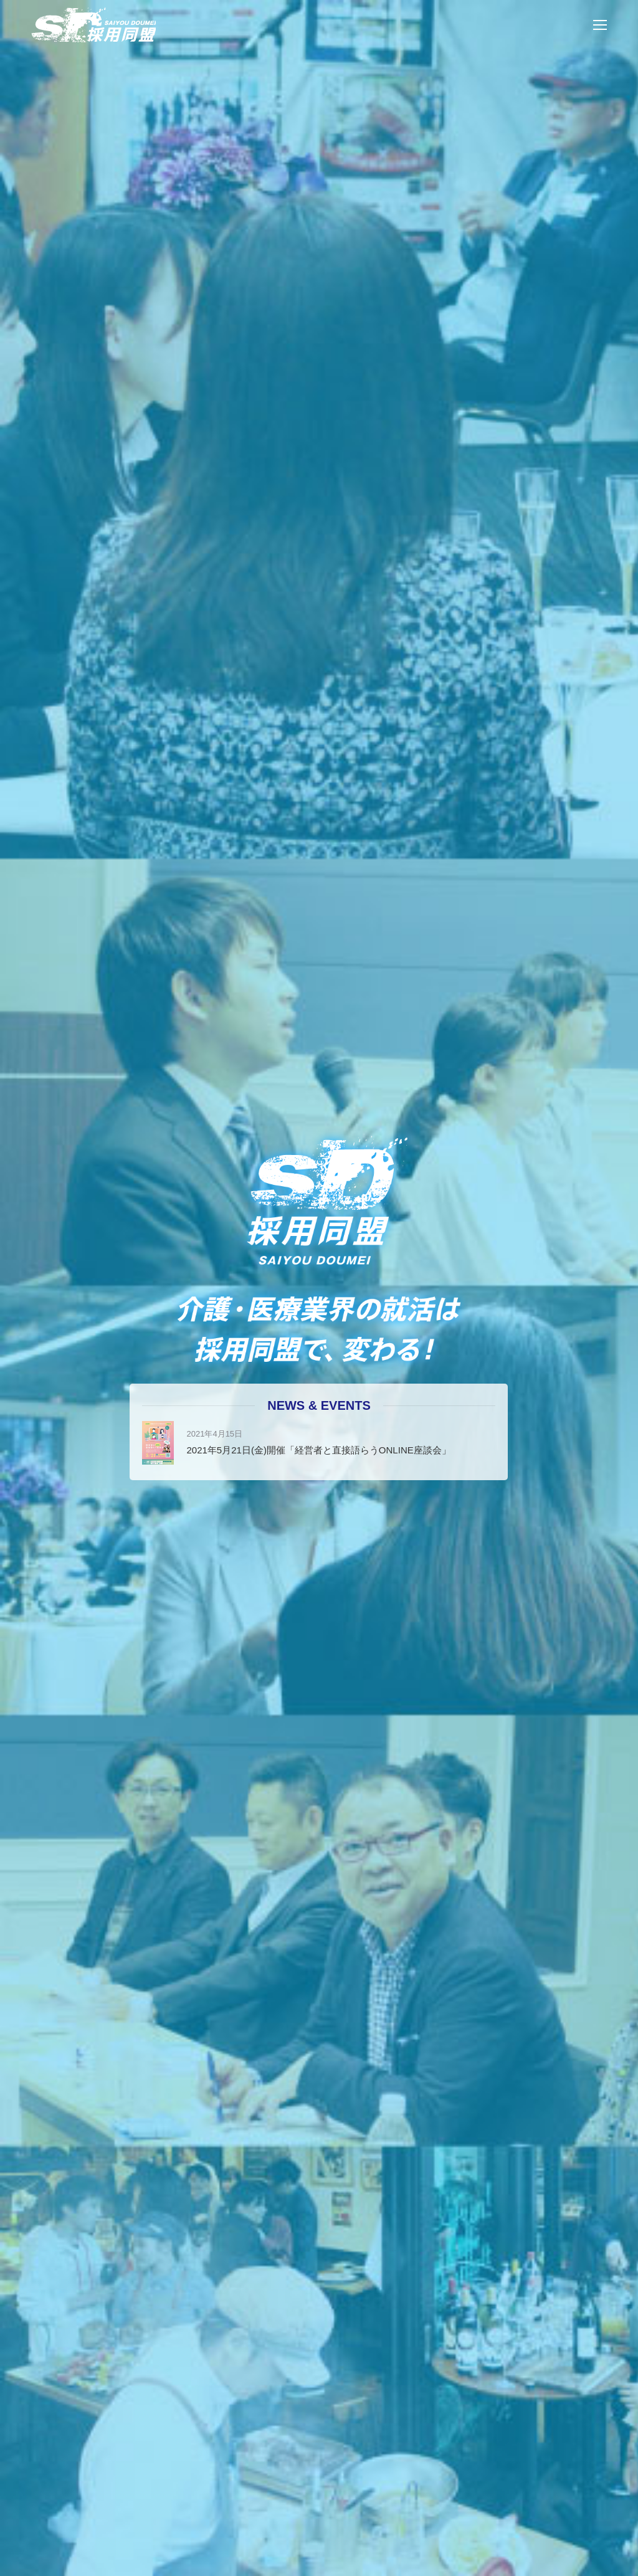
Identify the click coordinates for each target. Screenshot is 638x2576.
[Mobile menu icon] (600, 25)
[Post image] (158, 1443)
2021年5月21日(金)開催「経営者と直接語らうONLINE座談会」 (318, 1450)
